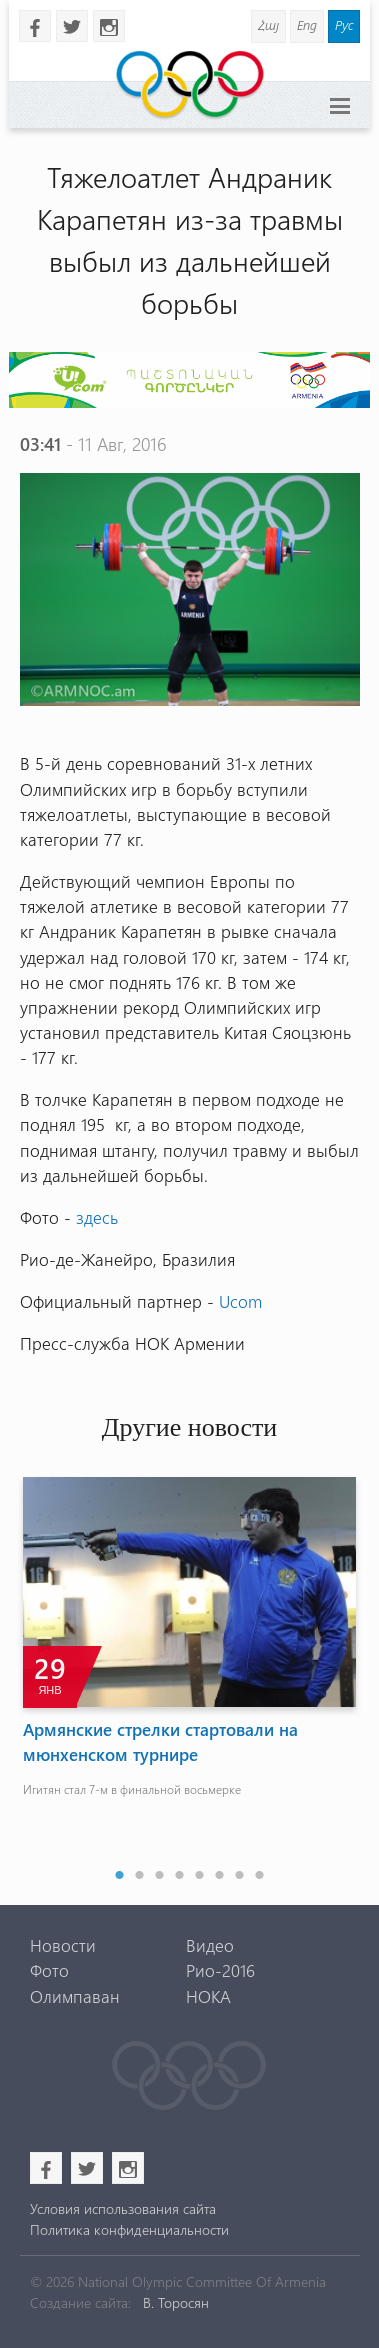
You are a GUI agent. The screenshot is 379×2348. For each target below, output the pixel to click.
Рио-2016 (220, 1970)
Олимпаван (75, 1996)
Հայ (268, 24)
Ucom (240, 1301)
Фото (49, 1970)
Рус (344, 24)
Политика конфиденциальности (129, 2229)
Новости (63, 1945)
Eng (307, 24)
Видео (210, 1945)
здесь (97, 1217)
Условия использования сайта (123, 2208)
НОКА (208, 1996)
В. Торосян (176, 2302)
